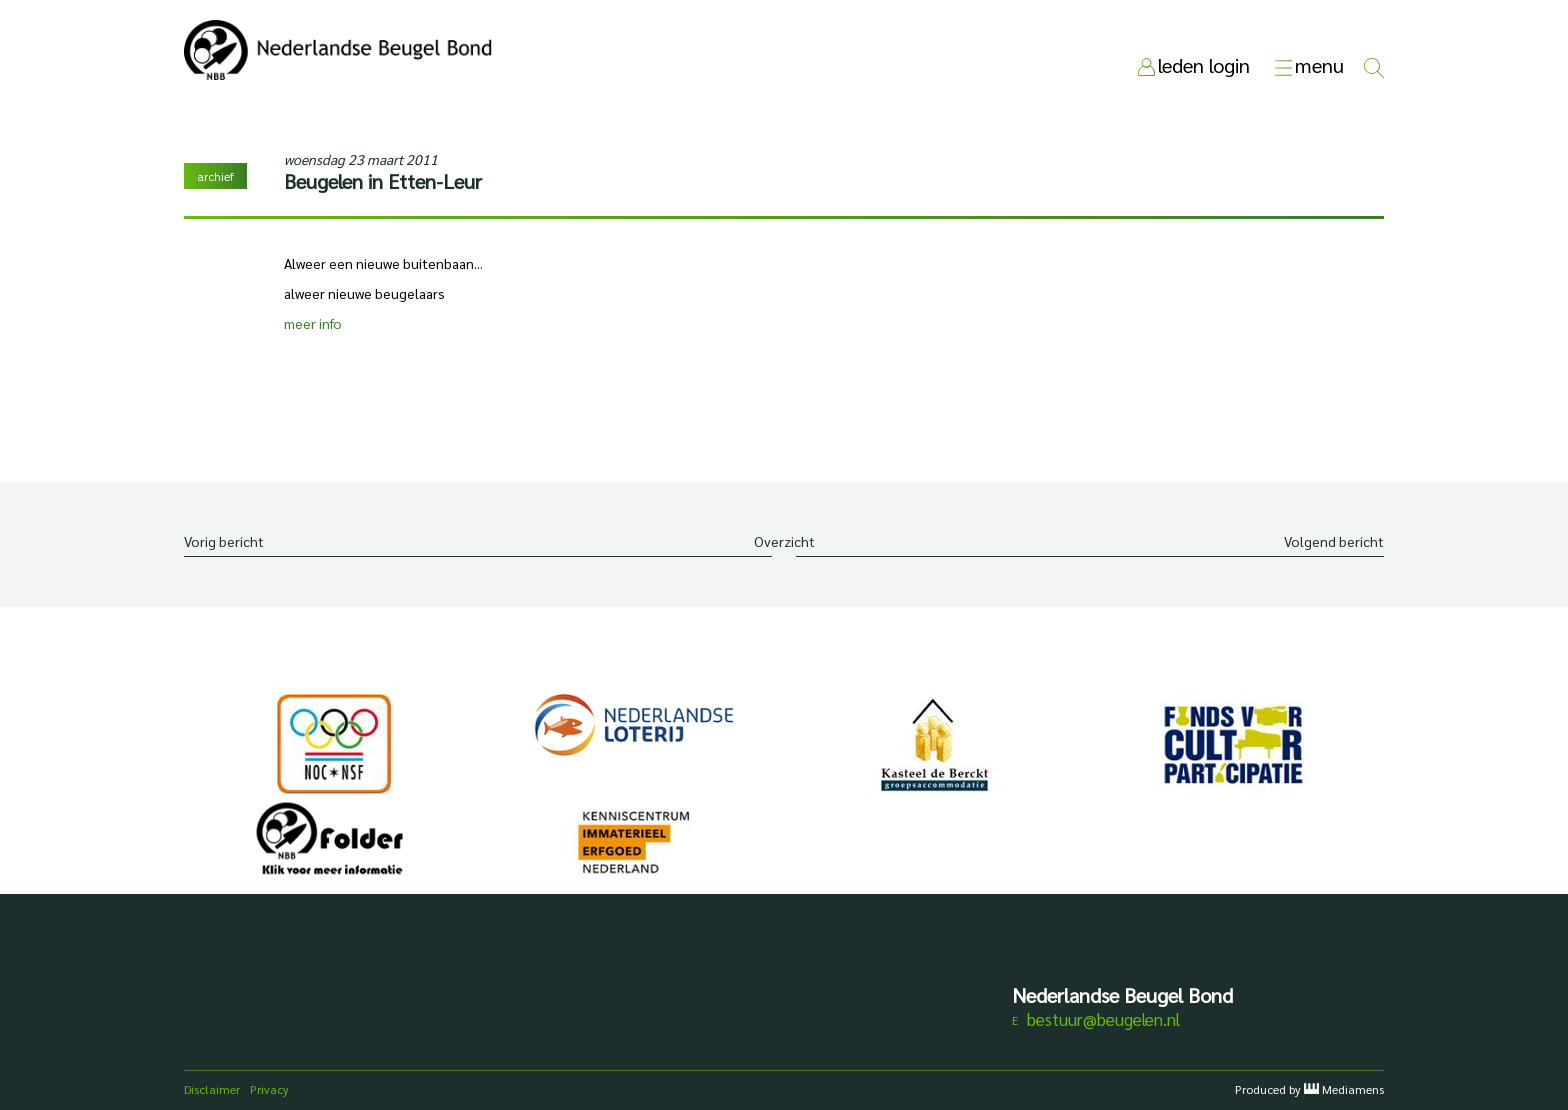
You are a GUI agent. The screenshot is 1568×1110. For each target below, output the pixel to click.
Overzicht (784, 541)
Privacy (269, 1089)
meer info (313, 323)
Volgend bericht (1334, 541)
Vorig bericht (224, 541)
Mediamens (1353, 1089)
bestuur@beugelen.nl (1103, 1019)
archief (215, 176)
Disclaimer (212, 1089)
